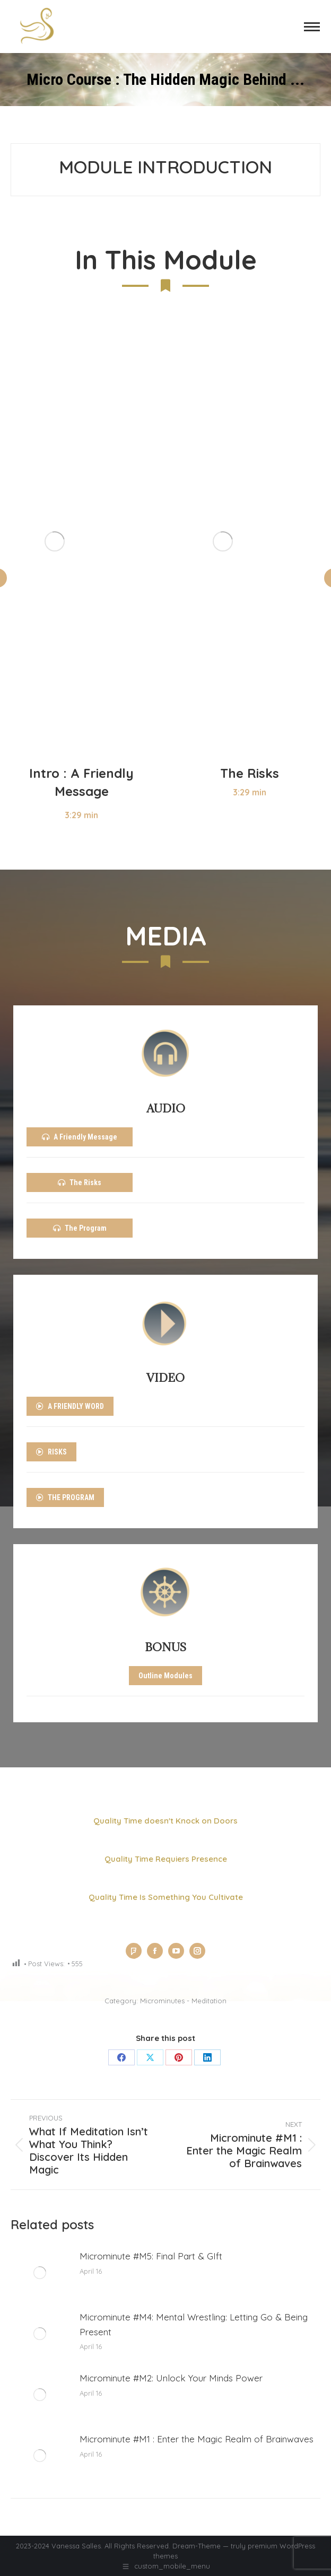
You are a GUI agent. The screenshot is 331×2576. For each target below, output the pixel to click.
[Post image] (40, 2272)
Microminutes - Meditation (183, 2000)
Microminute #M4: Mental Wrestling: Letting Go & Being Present (194, 2324)
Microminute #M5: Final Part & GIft (151, 2256)
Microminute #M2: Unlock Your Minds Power (171, 2378)
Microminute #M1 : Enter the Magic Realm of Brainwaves (196, 2438)
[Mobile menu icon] (311, 26)
